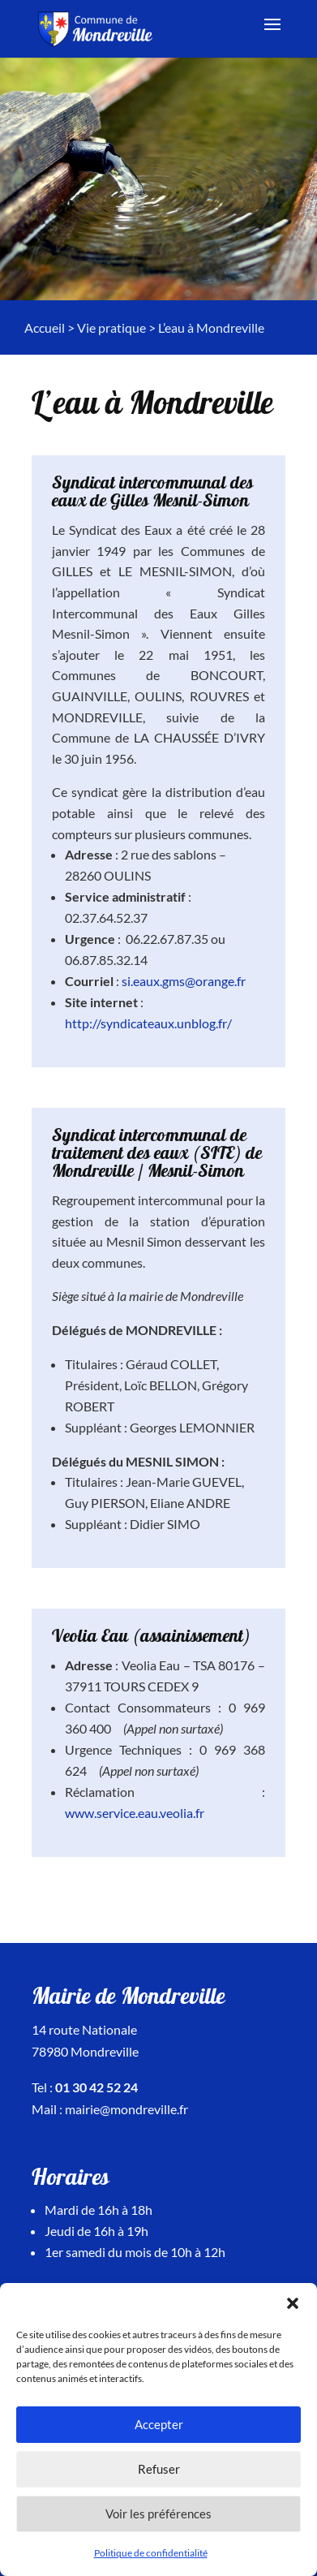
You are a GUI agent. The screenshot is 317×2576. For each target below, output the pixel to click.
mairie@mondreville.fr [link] (126, 2109)
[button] (293, 2303)
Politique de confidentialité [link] (151, 2553)
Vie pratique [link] (111, 327)
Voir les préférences (158, 2513)
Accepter (159, 2424)
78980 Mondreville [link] (85, 2051)
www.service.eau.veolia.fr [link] (134, 1812)
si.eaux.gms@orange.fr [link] (184, 981)
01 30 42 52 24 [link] (96, 2087)
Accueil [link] (44, 327)
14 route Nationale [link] (84, 2029)
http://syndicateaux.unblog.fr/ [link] (148, 1023)
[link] (97, 27)
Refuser (159, 2469)
